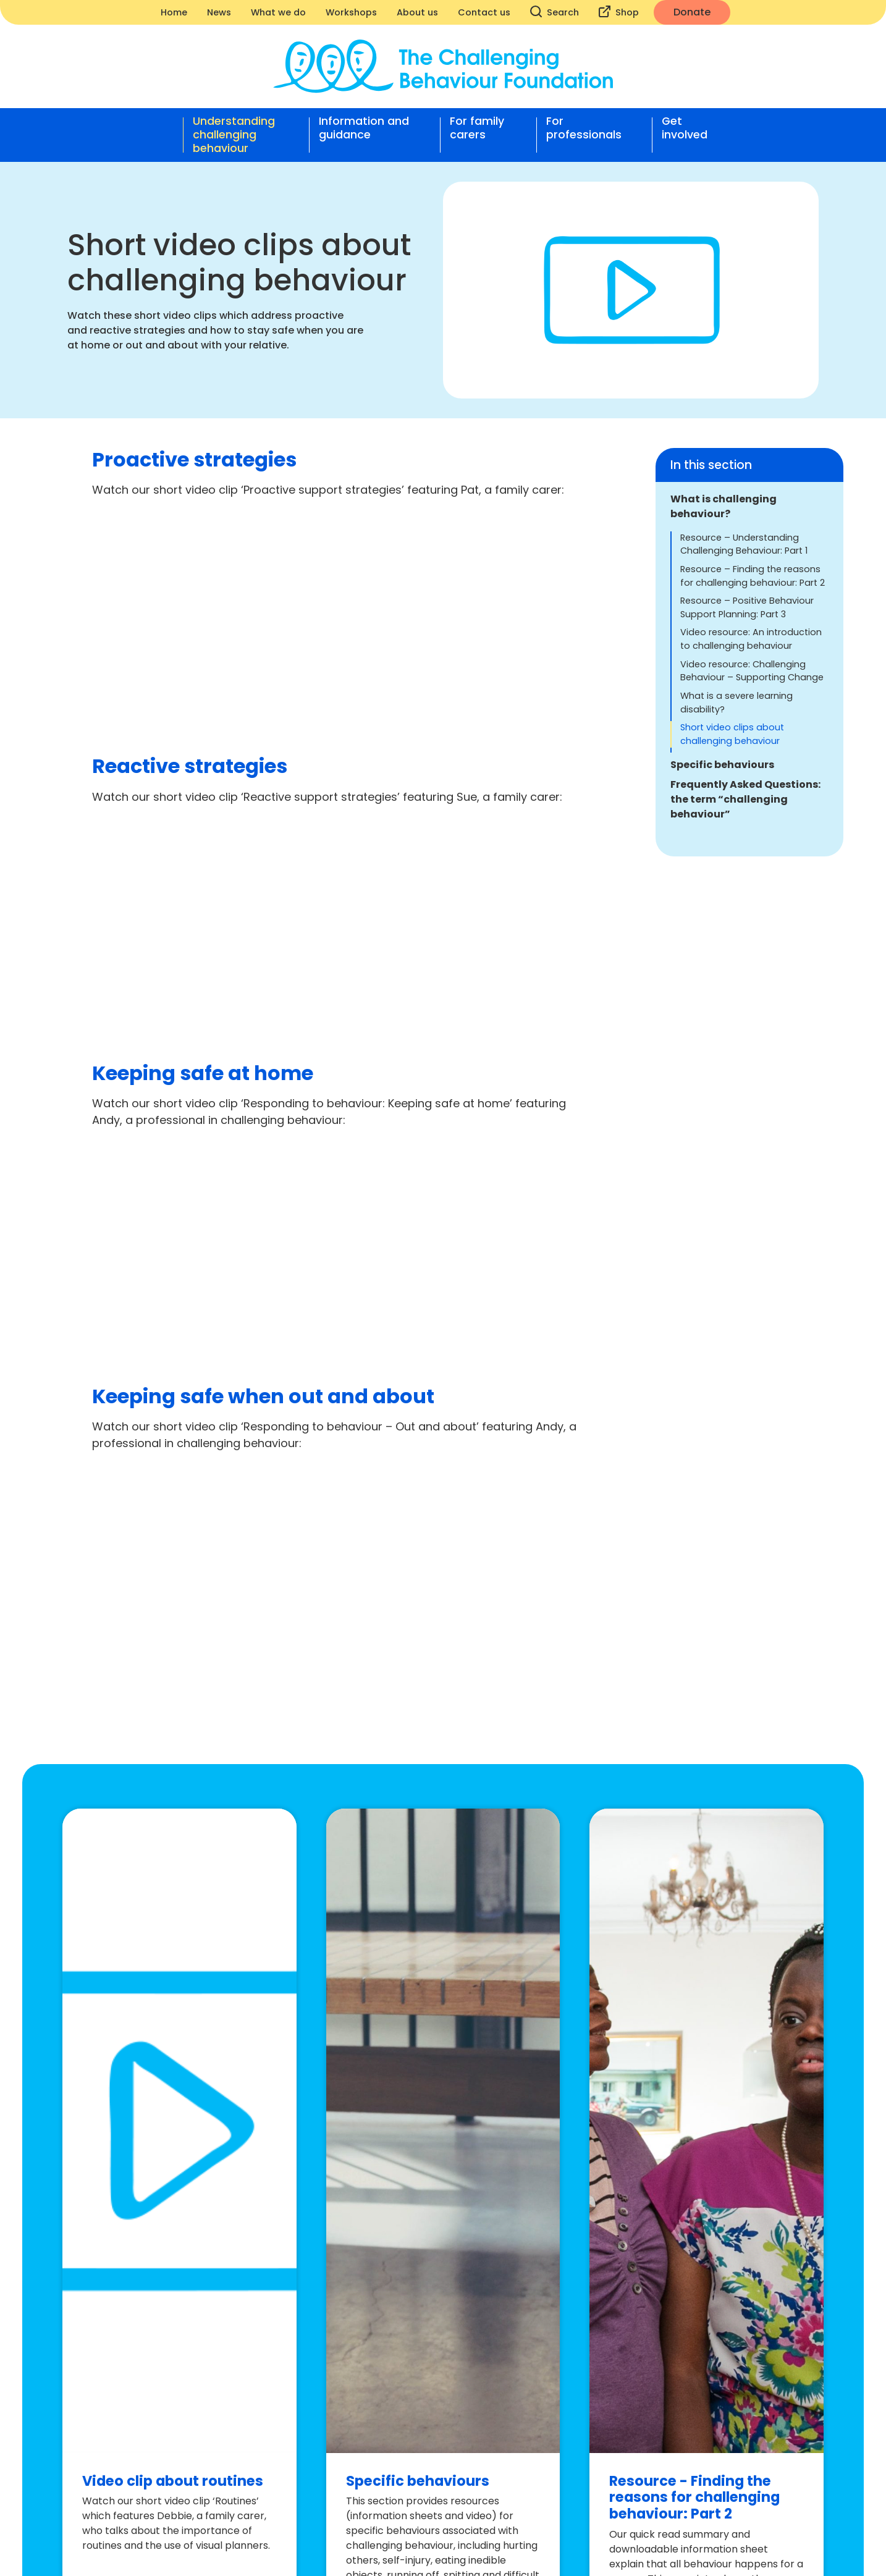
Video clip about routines (172, 2481)
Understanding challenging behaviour (234, 134)
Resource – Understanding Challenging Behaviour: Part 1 (744, 544)
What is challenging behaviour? (723, 506)
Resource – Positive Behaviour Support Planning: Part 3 (747, 607)
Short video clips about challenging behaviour (732, 734)
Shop (619, 12)
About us (417, 12)
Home (174, 12)
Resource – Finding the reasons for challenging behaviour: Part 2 (752, 576)
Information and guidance (364, 128)
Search (554, 12)
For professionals (584, 128)
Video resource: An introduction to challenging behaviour (751, 639)
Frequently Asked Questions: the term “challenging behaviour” (745, 799)
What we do (278, 12)
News (219, 12)
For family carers (477, 128)
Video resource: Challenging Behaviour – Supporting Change (752, 671)
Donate (692, 12)
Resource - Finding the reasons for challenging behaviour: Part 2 (694, 2497)
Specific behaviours (722, 765)
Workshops (351, 12)
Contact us (484, 12)
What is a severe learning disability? (736, 703)
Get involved (684, 128)
